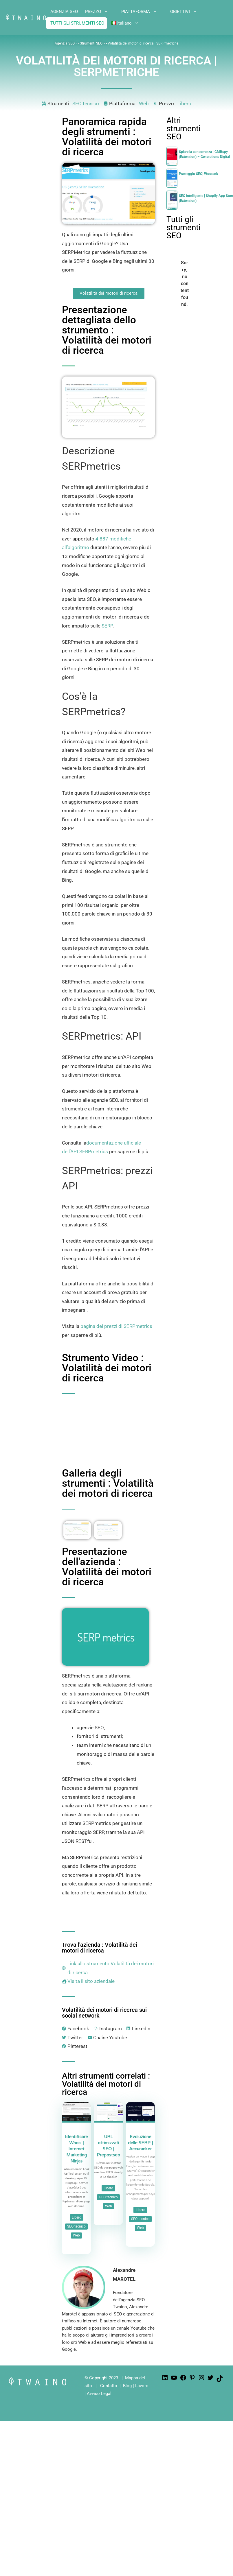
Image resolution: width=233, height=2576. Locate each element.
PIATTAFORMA (143, 11)
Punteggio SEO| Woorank (198, 174)
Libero (184, 103)
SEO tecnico (85, 103)
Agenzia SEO (65, 43)
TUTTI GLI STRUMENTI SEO (77, 23)
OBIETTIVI (188, 11)
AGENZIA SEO (64, 11)
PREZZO (101, 11)
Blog (127, 2385)
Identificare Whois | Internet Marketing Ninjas (76, 2149)
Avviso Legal (99, 2393)
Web (144, 103)
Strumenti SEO (91, 43)
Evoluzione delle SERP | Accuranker (140, 2142)
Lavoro (141, 2385)
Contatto (108, 2385)
